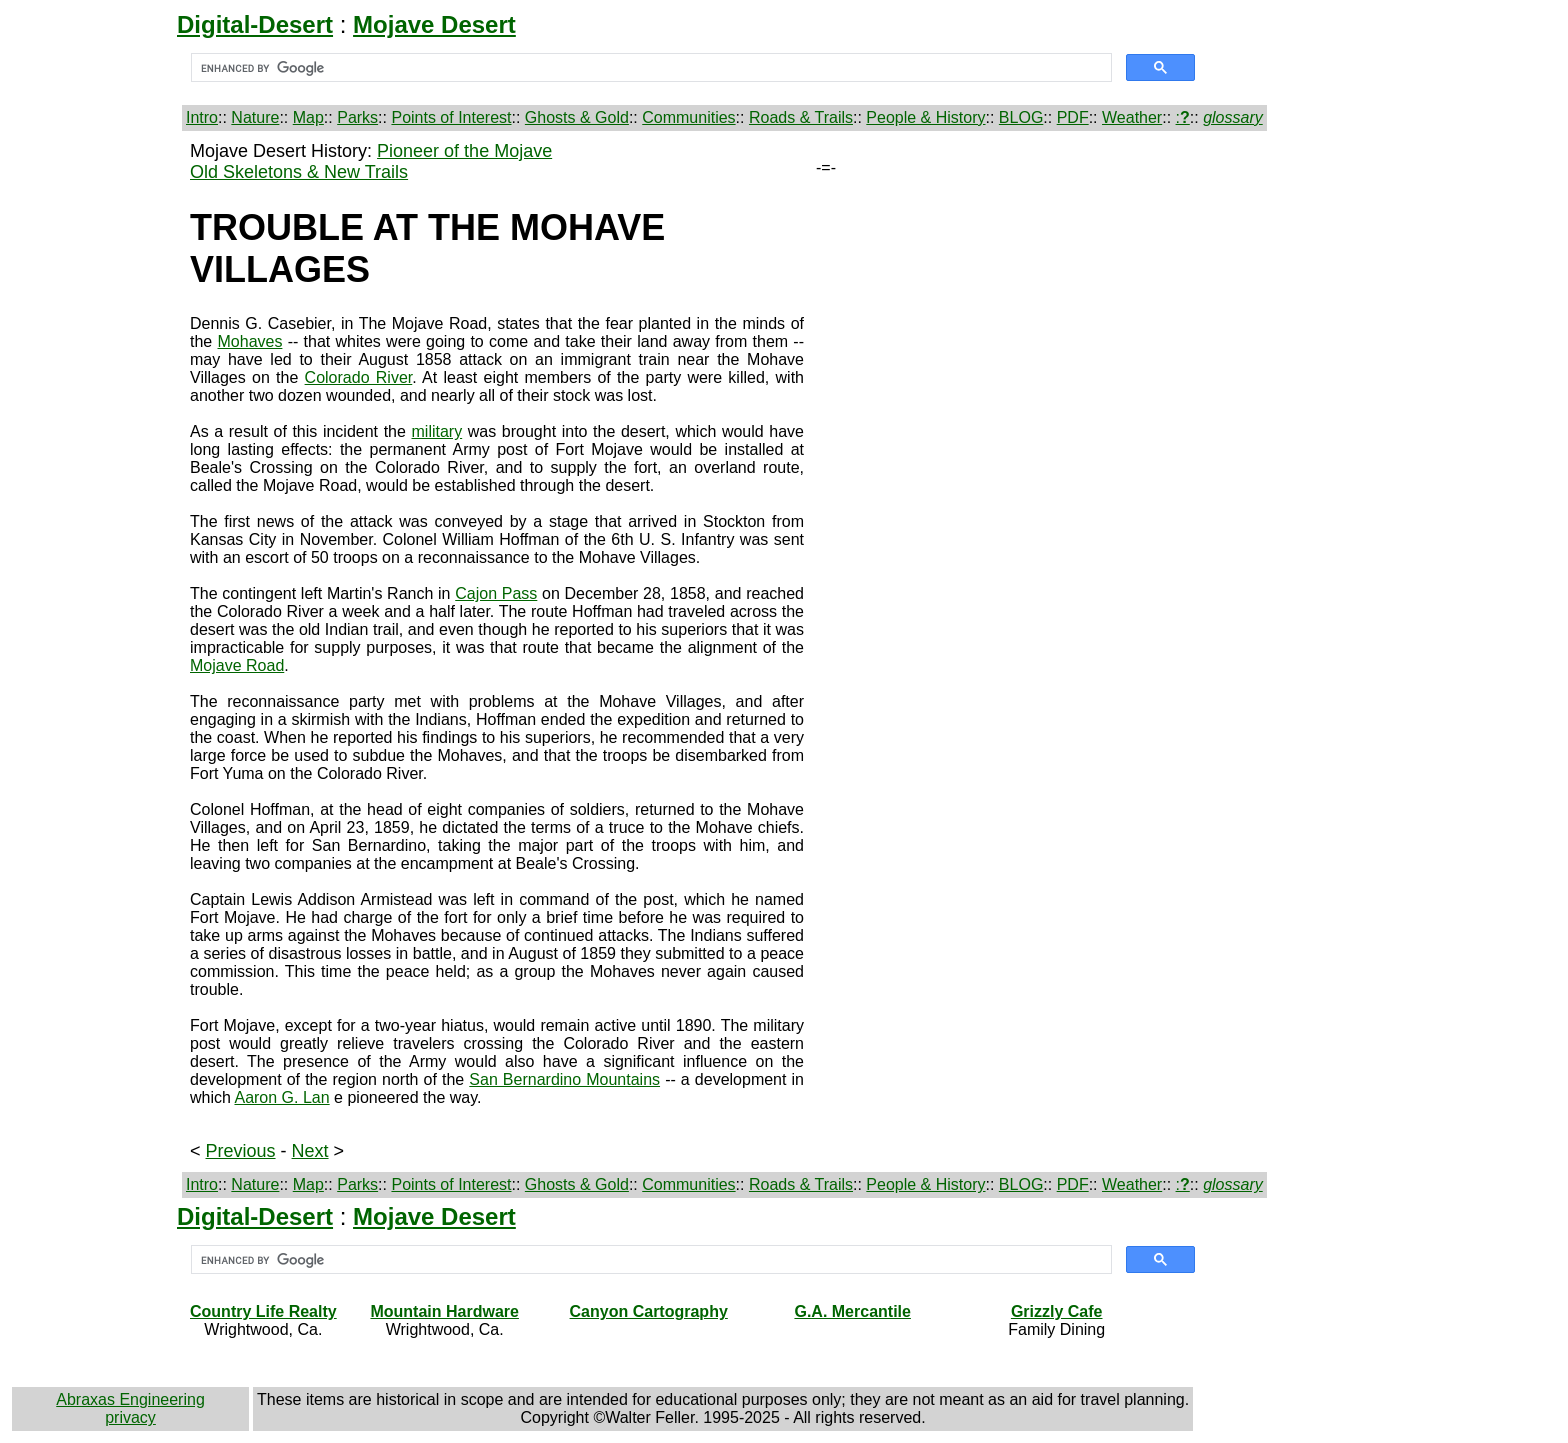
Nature (255, 117)
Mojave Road (237, 665)
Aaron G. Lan (281, 1097)
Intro (202, 117)
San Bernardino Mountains (564, 1079)
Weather (1132, 117)
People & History (925, 117)
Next (310, 1151)
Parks (357, 117)
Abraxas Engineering (130, 1399)
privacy (130, 1417)
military (437, 431)
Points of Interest (451, 117)
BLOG (1021, 117)
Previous (241, 1151)
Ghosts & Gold (577, 117)
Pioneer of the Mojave (464, 151)
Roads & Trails (801, 117)
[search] (649, 68)
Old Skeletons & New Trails (299, 172)
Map (308, 117)
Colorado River (359, 377)
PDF (1073, 117)
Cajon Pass (496, 593)
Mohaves (250, 341)
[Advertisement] (97, 441)
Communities (688, 117)
